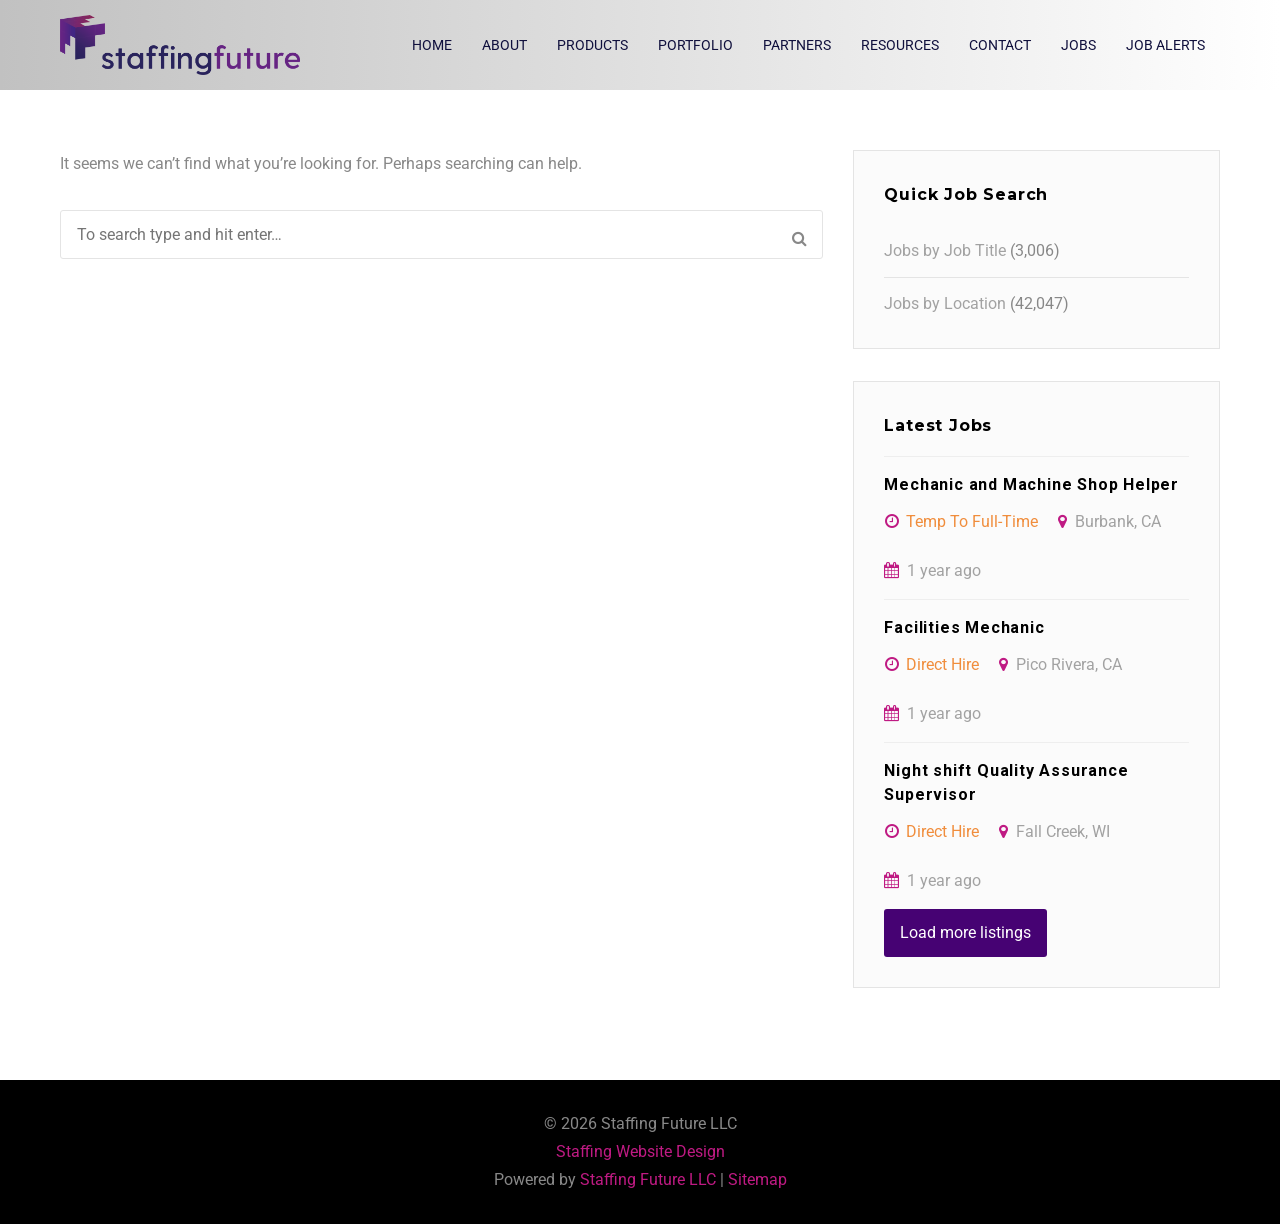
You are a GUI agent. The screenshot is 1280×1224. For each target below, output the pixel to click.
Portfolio (695, 45)
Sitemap (757, 1179)
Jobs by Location (945, 303)
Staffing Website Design (640, 1151)
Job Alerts (1165, 45)
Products (592, 45)
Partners (797, 45)
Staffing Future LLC (648, 1179)
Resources (900, 45)
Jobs (1078, 45)
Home (432, 45)
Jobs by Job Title (945, 250)
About (504, 45)
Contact (1000, 45)
